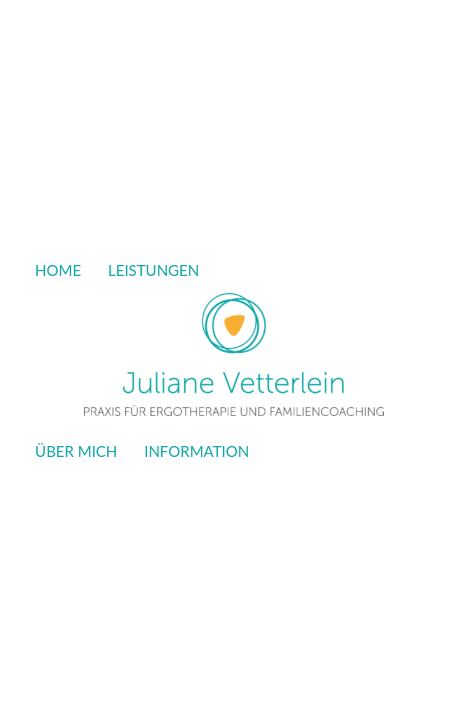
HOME (58, 270)
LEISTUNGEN (153, 270)
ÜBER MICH (76, 451)
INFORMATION (196, 451)
